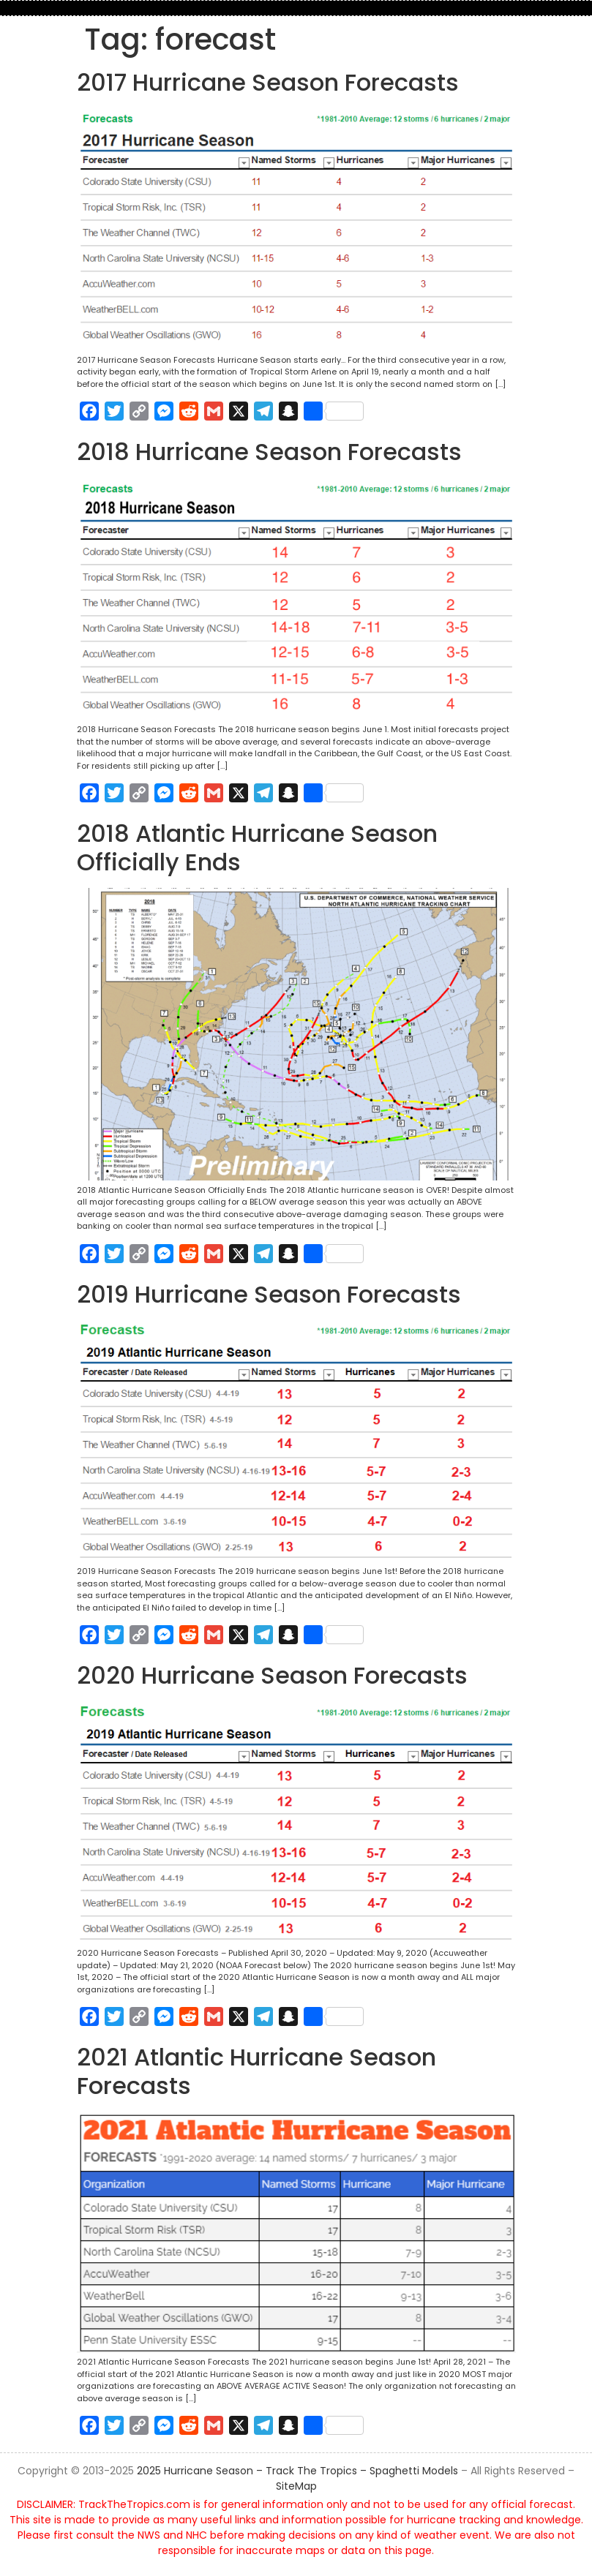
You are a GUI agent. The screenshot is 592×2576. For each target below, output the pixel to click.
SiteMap (296, 2486)
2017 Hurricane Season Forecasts (268, 82)
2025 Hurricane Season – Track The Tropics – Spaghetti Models (297, 2470)
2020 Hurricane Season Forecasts (272, 1675)
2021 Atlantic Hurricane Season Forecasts (256, 2071)
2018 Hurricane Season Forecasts (269, 451)
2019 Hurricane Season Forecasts (269, 1294)
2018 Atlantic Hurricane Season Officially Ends (257, 847)
